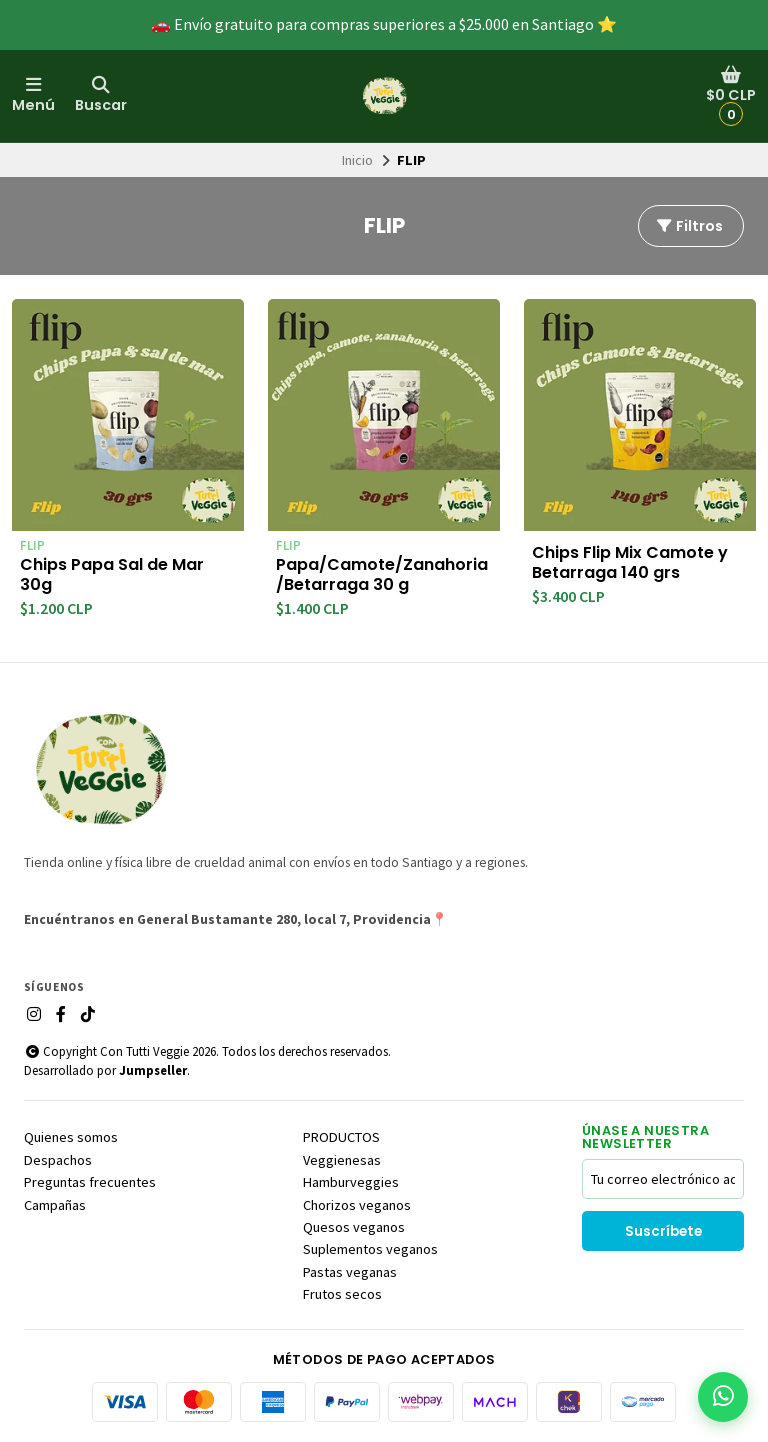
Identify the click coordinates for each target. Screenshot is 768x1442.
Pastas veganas (350, 1272)
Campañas (55, 1205)
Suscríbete (663, 1231)
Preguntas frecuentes (90, 1182)
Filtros (689, 226)
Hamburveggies (351, 1182)
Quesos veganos (354, 1227)
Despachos (58, 1160)
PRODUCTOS (341, 1137)
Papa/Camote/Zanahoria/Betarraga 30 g (382, 575)
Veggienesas (342, 1160)
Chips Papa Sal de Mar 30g (112, 575)
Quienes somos (71, 1137)
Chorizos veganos (357, 1205)
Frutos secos (342, 1294)
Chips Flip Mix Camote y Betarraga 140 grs (630, 563)
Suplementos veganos (370, 1249)
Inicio (357, 160)
